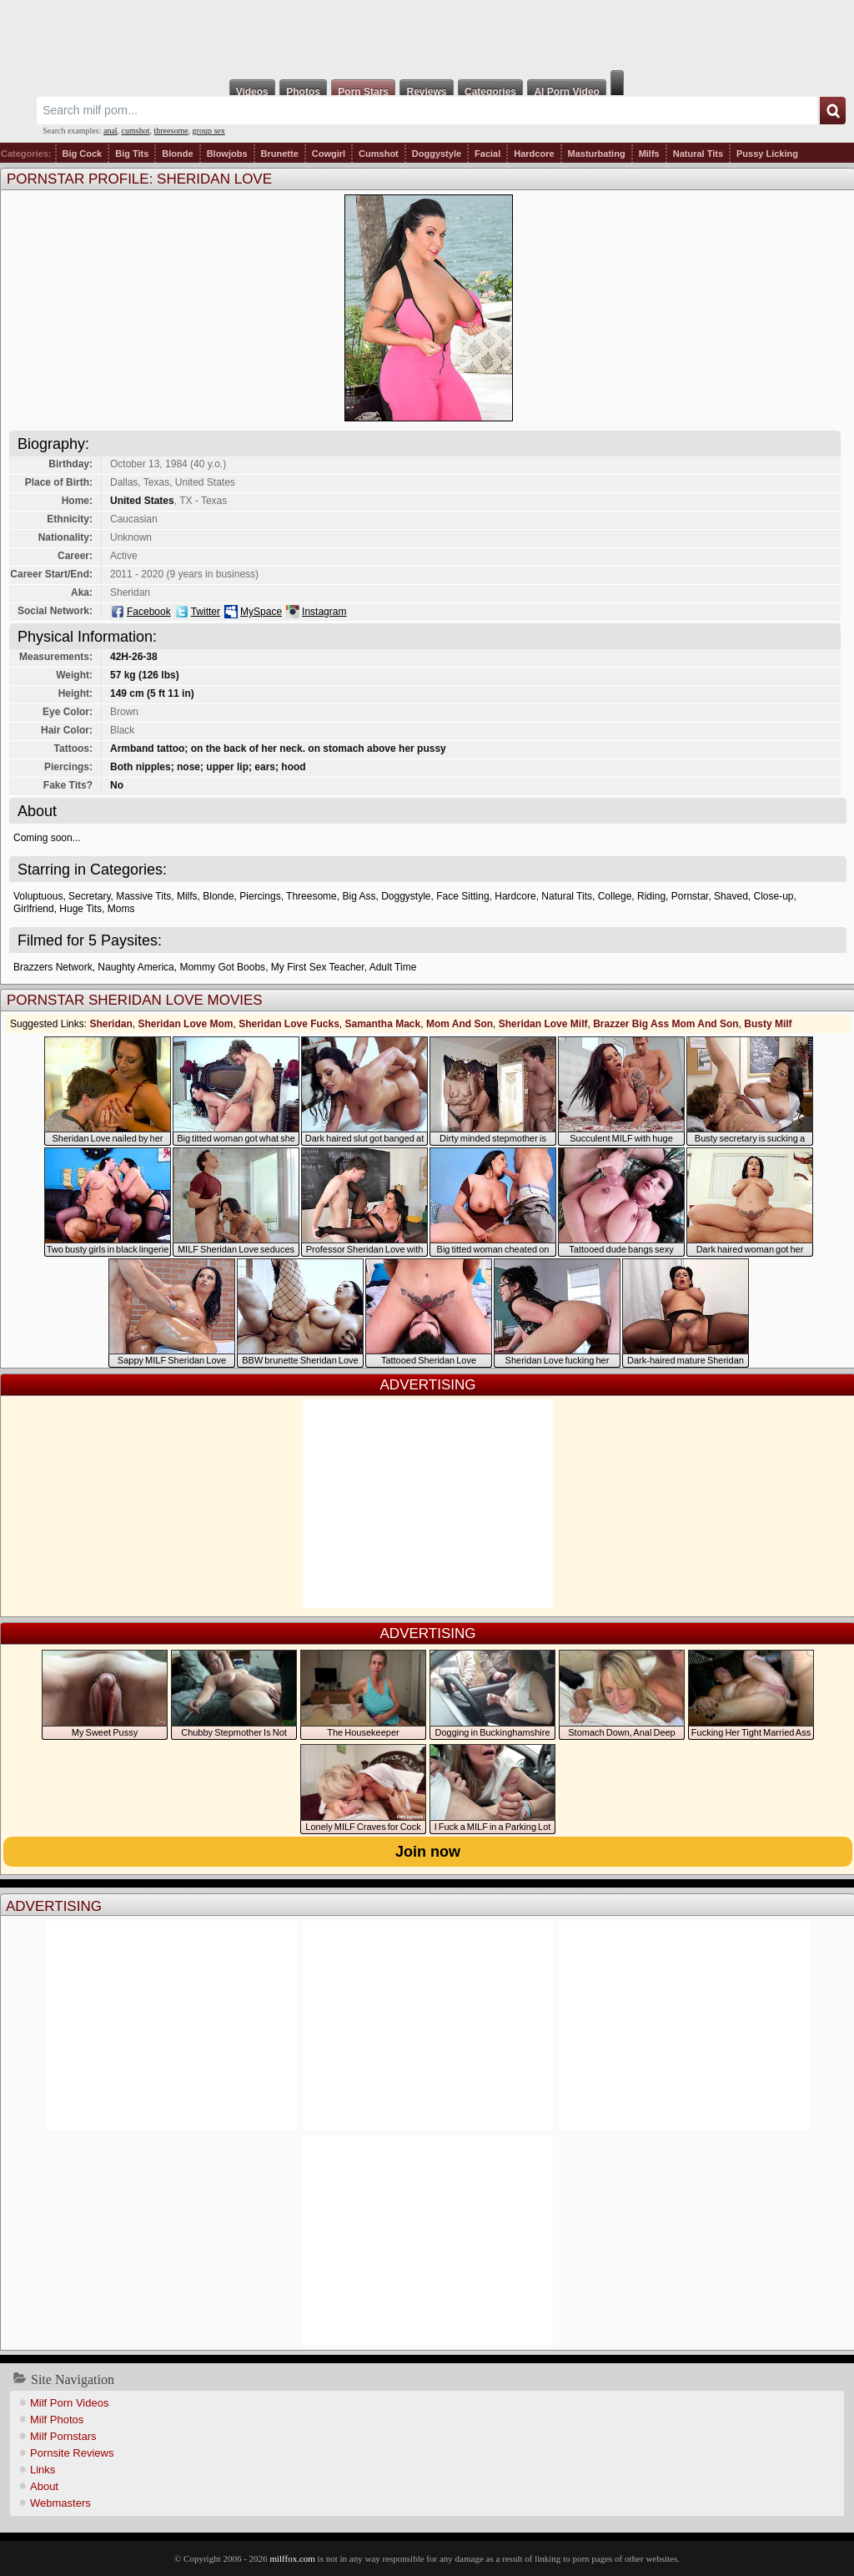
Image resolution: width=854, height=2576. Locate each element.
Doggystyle (436, 154)
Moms (121, 909)
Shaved (731, 896)
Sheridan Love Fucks (289, 1024)
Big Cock (83, 154)
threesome (171, 130)
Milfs (649, 154)
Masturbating (596, 154)
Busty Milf (767, 1024)
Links (42, 2469)
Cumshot (379, 154)
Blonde (177, 154)
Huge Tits (80, 909)
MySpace (261, 612)
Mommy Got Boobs (222, 967)
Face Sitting (462, 896)
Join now (427, 1851)
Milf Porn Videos (69, 2403)
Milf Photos (56, 2419)
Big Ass (358, 896)
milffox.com (291, 2558)
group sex (209, 130)
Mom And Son (459, 1024)
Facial (487, 154)
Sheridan (110, 1024)
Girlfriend (33, 909)
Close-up (773, 896)
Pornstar (690, 896)
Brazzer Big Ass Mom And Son (665, 1024)
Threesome (311, 896)
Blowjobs (227, 154)
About (44, 2486)
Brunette (280, 154)
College (615, 896)
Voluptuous (38, 896)
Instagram (324, 612)
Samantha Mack (383, 1024)
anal (110, 130)
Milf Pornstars (63, 2436)
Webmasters (60, 2503)
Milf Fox (427, 35)
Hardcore (534, 154)
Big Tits (131, 154)
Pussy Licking (767, 154)
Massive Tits (143, 896)
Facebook (149, 612)
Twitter (205, 612)
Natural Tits (698, 154)
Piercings (259, 896)
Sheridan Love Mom (185, 1024)
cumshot (136, 130)
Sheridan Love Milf (543, 1024)
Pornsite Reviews (71, 2453)
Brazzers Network (53, 967)
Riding (651, 896)
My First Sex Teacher (317, 967)
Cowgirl (328, 154)
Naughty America (135, 967)
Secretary (89, 896)
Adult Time (393, 967)
